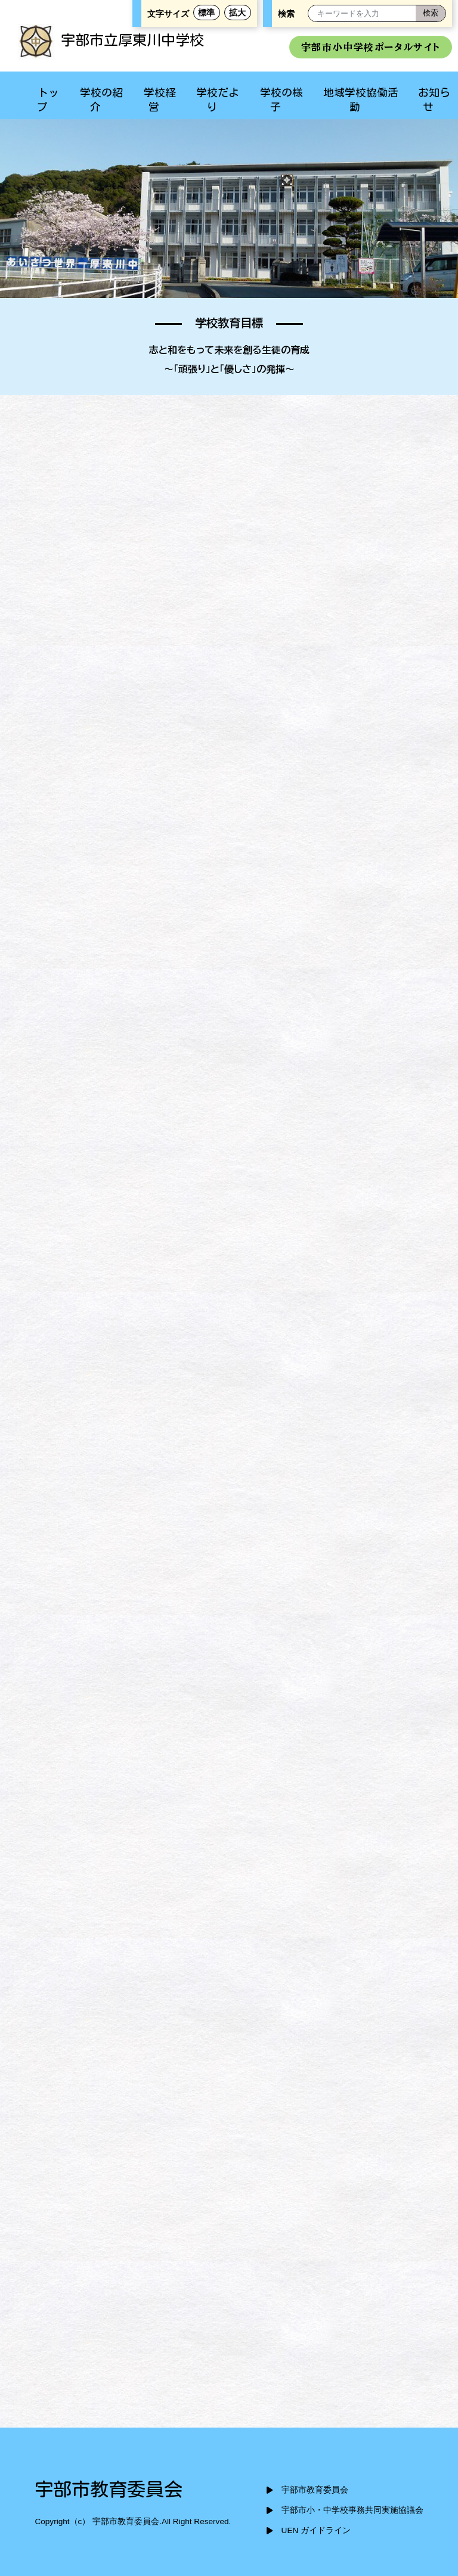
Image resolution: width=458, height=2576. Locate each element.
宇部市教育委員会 (314, 2489)
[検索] (430, 13)
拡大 (237, 12)
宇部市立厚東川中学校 (111, 40)
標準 (206, 12)
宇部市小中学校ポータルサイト (370, 47)
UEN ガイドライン (316, 2530)
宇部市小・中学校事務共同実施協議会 (352, 2510)
